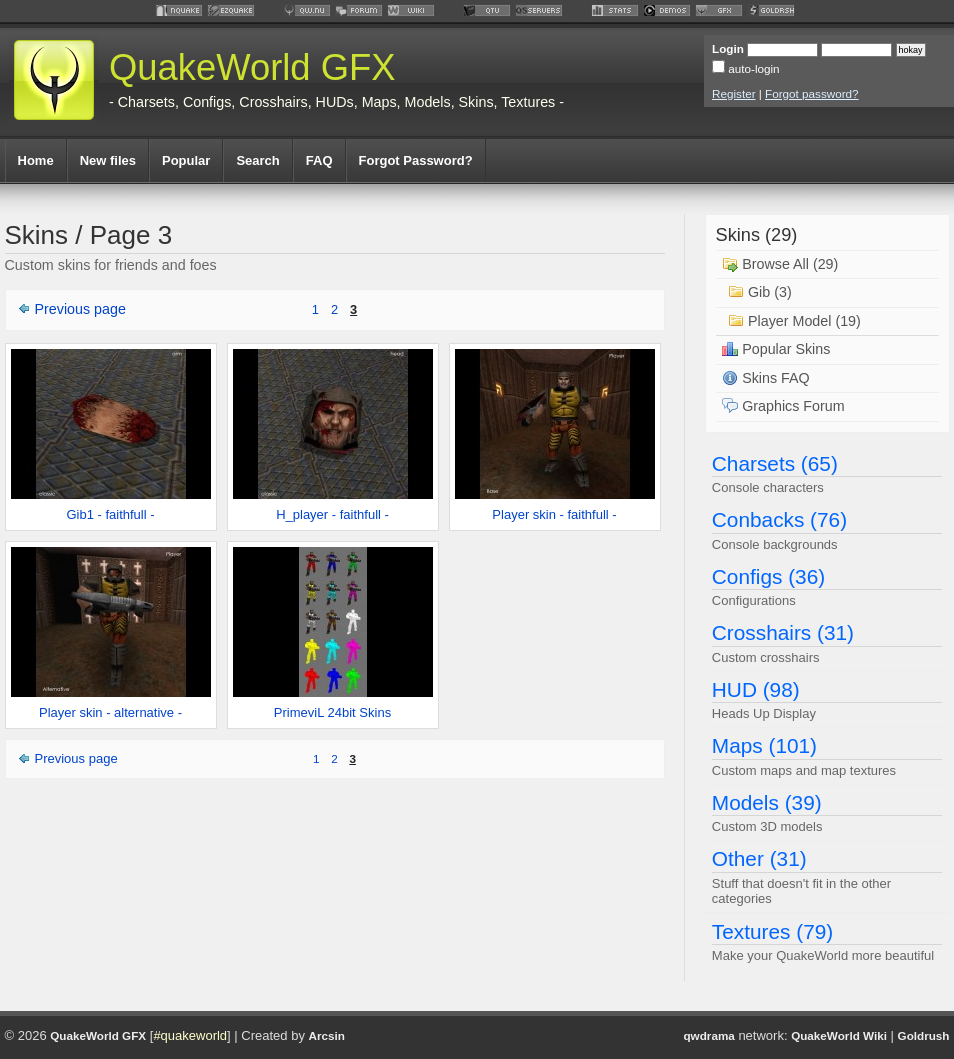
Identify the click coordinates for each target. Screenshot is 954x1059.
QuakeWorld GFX (252, 67)
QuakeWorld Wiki (839, 1035)
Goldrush (924, 1035)
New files (108, 160)
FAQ (319, 160)
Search (257, 160)
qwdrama (708, 1035)
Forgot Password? (416, 160)
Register (734, 93)
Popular (186, 160)
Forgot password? (812, 93)
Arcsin (327, 1035)
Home (36, 160)
